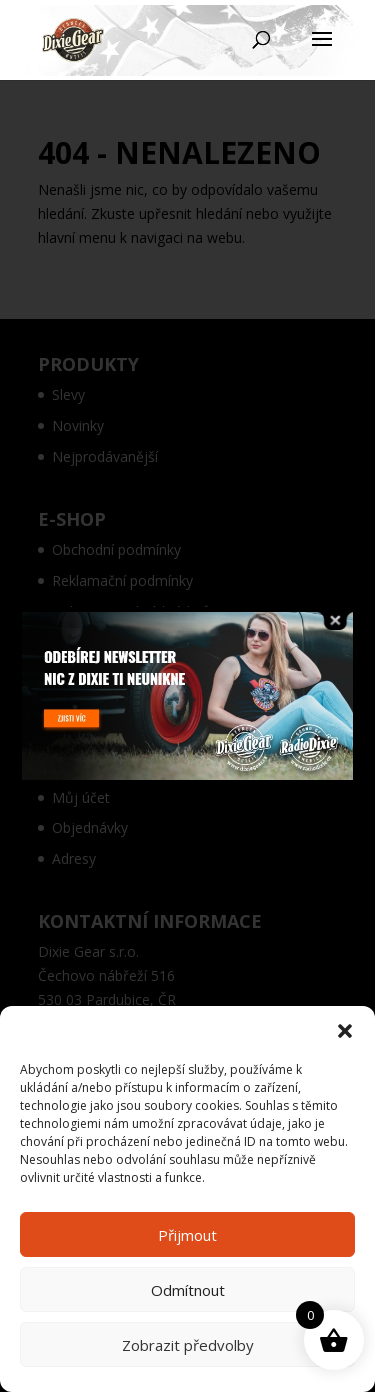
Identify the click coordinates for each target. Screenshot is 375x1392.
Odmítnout (188, 1290)
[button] (345, 1031)
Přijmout (187, 1235)
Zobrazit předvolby (188, 1345)
